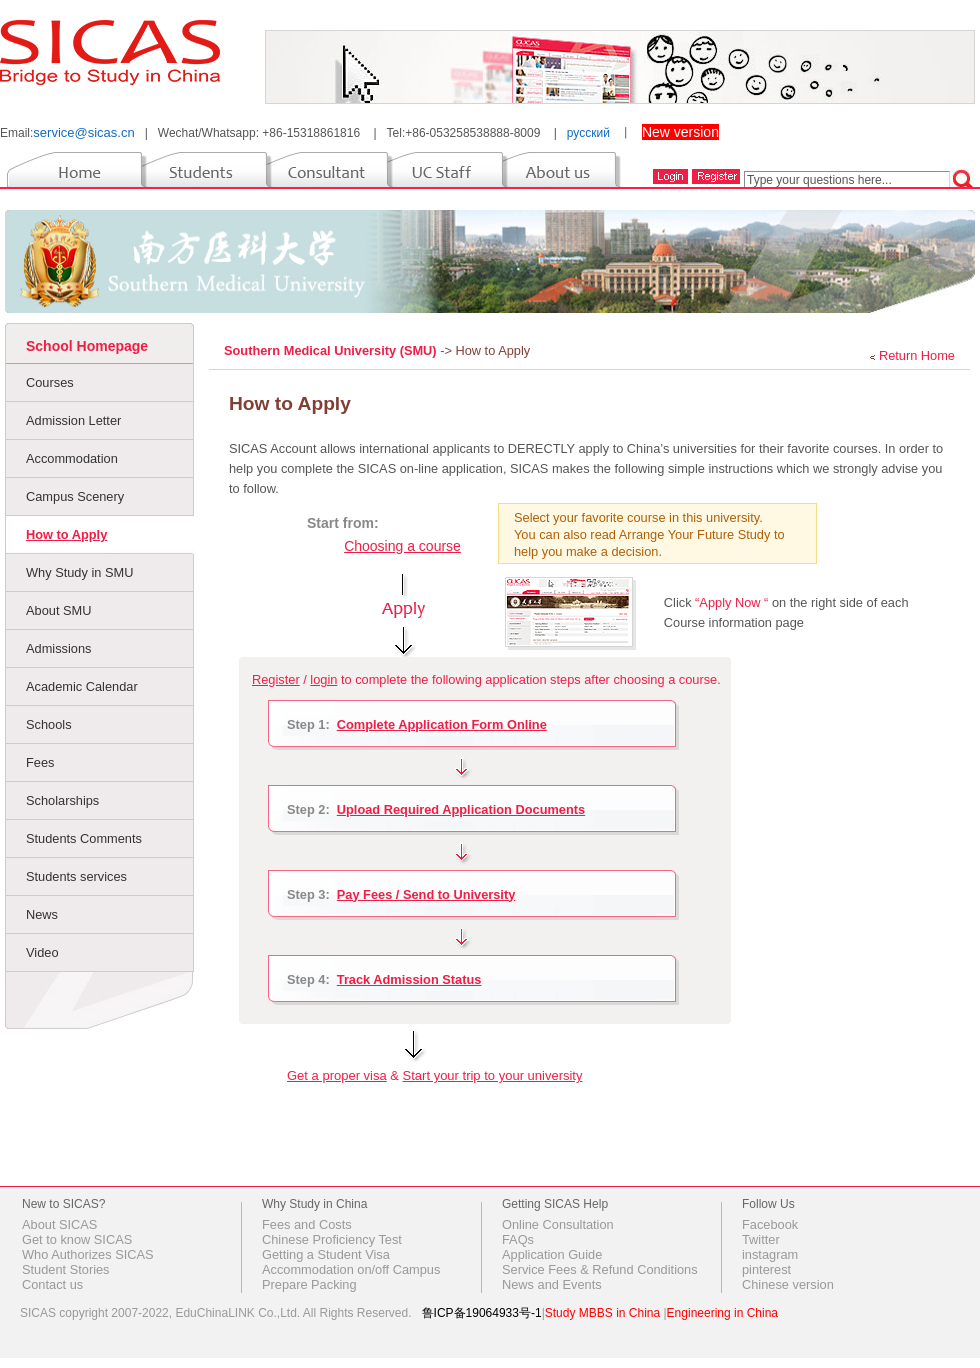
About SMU (58, 610)
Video (42, 952)
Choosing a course (402, 546)
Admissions (58, 648)
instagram (770, 1254)
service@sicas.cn (83, 132)
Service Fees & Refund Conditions (600, 1269)
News (42, 914)
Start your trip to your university (493, 1075)
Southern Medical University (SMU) (332, 350)
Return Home (917, 355)
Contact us (52, 1284)
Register (276, 679)
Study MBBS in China (602, 1313)
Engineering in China (722, 1313)
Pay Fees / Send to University (426, 894)
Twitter (761, 1239)
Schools (49, 724)
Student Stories (66, 1269)
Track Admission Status (409, 979)
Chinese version (788, 1284)
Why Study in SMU (79, 572)
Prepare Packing (309, 1284)
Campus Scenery (75, 496)
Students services (76, 876)
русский (588, 133)
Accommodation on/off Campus (351, 1269)
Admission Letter (73, 420)
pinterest (766, 1269)
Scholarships (62, 800)
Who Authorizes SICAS (88, 1254)
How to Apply (66, 534)
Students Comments (84, 838)
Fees (40, 762)
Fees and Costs (307, 1224)
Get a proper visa (337, 1075)
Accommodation (72, 458)
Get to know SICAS (77, 1239)
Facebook (770, 1224)
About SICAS (59, 1224)
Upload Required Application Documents (461, 809)
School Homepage (87, 346)
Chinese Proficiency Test (332, 1239)
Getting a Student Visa (326, 1254)
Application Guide (552, 1254)
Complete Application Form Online (442, 724)
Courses (50, 382)
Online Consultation (558, 1224)
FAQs (518, 1239)
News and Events (552, 1284)
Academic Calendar (82, 686)
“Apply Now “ (732, 602)
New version (680, 132)
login (323, 679)
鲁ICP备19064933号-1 (482, 1313)
